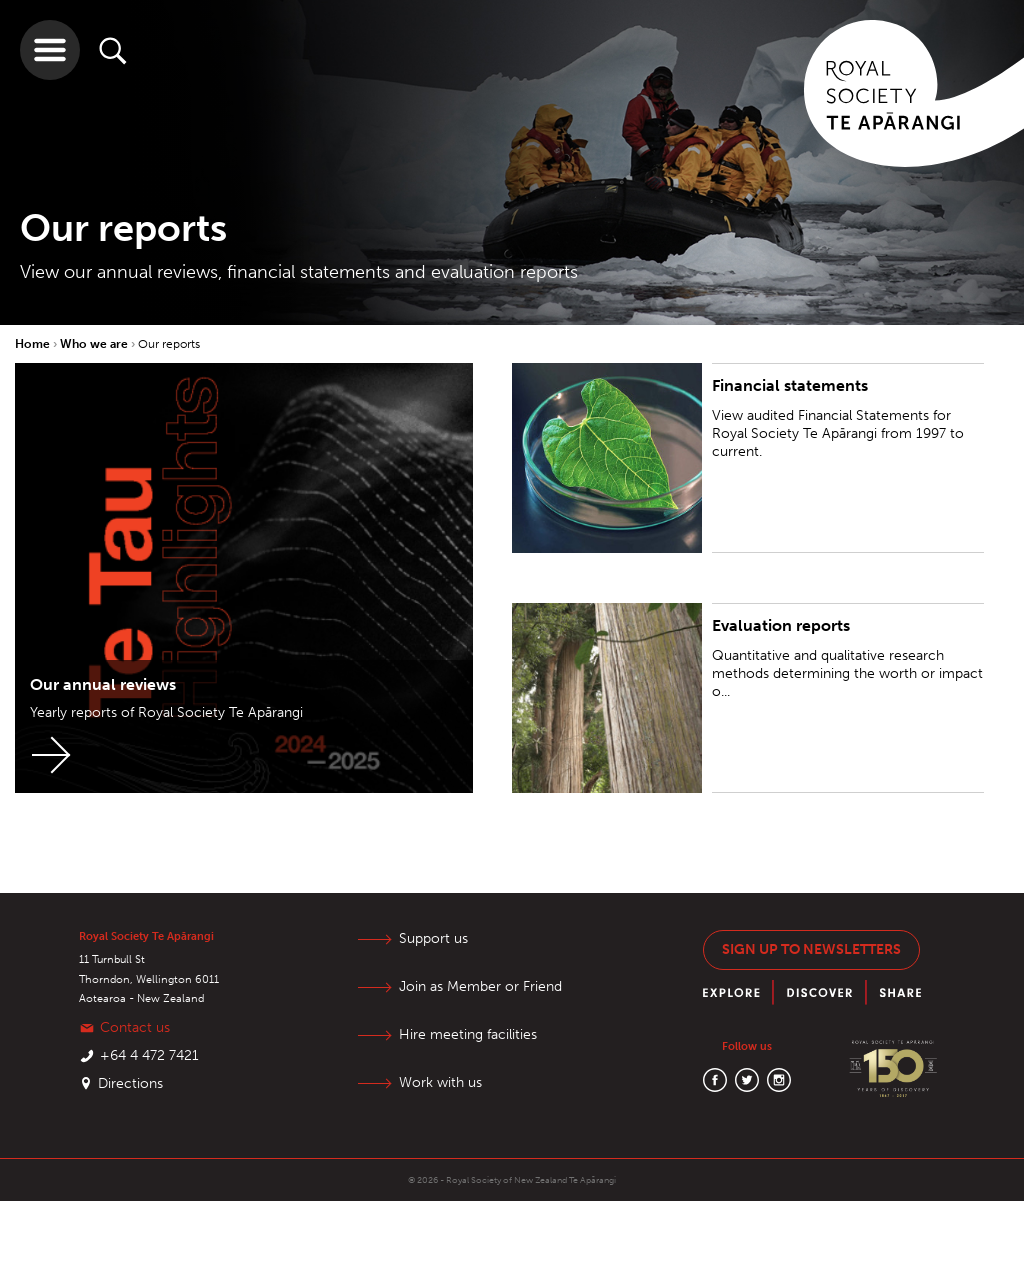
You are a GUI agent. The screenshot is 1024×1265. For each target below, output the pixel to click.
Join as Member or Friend (480, 986)
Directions (130, 1083)
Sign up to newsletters (811, 949)
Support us (433, 938)
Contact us (135, 1027)
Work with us (440, 1082)
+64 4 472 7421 (149, 1055)
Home (34, 344)
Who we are (95, 344)
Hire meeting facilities (468, 1034)
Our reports (169, 344)
